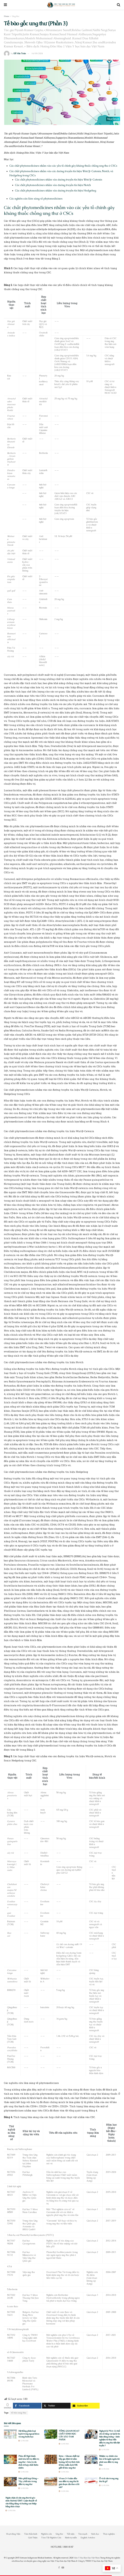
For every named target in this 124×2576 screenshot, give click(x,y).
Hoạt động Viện (13, 2533)
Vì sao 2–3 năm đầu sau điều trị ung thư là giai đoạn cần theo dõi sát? (69, 2483)
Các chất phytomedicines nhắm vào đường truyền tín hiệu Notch (53, 185)
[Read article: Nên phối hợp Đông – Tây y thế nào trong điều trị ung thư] (10, 2481)
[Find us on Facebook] (59, 2567)
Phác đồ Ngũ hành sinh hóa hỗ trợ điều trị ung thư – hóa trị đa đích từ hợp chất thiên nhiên (28, 2462)
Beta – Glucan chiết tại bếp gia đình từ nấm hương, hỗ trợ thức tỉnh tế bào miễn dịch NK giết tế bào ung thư (69, 2462)
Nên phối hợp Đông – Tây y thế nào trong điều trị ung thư (28, 2481)
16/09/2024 (37, 53)
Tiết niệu (70, 2533)
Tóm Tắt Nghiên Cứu (51, 2537)
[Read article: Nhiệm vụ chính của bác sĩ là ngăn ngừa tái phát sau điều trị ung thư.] (91, 2459)
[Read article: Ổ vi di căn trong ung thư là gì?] (91, 2481)
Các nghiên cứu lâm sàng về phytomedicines (35, 198)
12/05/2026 (23, 2441)
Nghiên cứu (46, 2533)
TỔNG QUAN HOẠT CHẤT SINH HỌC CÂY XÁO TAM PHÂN (69, 2435)
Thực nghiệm (109, 2533)
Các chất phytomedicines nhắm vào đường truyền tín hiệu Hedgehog (55, 190)
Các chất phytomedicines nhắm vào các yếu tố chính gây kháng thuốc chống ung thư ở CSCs (63, 165)
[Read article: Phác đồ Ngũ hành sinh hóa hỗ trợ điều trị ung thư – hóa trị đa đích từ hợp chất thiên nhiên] (10, 2459)
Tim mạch (82, 2533)
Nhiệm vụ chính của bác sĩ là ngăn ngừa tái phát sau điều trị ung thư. (109, 2460)
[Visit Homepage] (61, 5)
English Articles (88, 2537)
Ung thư (15, 16)
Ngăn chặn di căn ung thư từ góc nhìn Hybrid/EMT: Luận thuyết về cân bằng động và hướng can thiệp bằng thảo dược (21, 2502)
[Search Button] (118, 5)
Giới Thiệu (32, 2537)
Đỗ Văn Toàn (20, 53)
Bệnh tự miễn (71, 2537)
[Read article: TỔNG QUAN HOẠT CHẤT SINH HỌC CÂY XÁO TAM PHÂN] (50, 2434)
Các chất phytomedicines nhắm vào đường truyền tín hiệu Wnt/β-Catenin (58, 179)
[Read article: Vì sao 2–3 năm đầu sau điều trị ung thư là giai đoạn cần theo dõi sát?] (50, 2481)
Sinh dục (95, 2533)
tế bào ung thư (18, 2412)
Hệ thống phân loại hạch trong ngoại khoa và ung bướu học (28, 2434)
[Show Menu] (5, 5)
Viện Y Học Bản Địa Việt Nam (87, 2558)
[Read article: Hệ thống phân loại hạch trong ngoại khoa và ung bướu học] (10, 2434)
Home (6, 16)
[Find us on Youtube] (63, 2567)
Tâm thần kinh (30, 2533)
